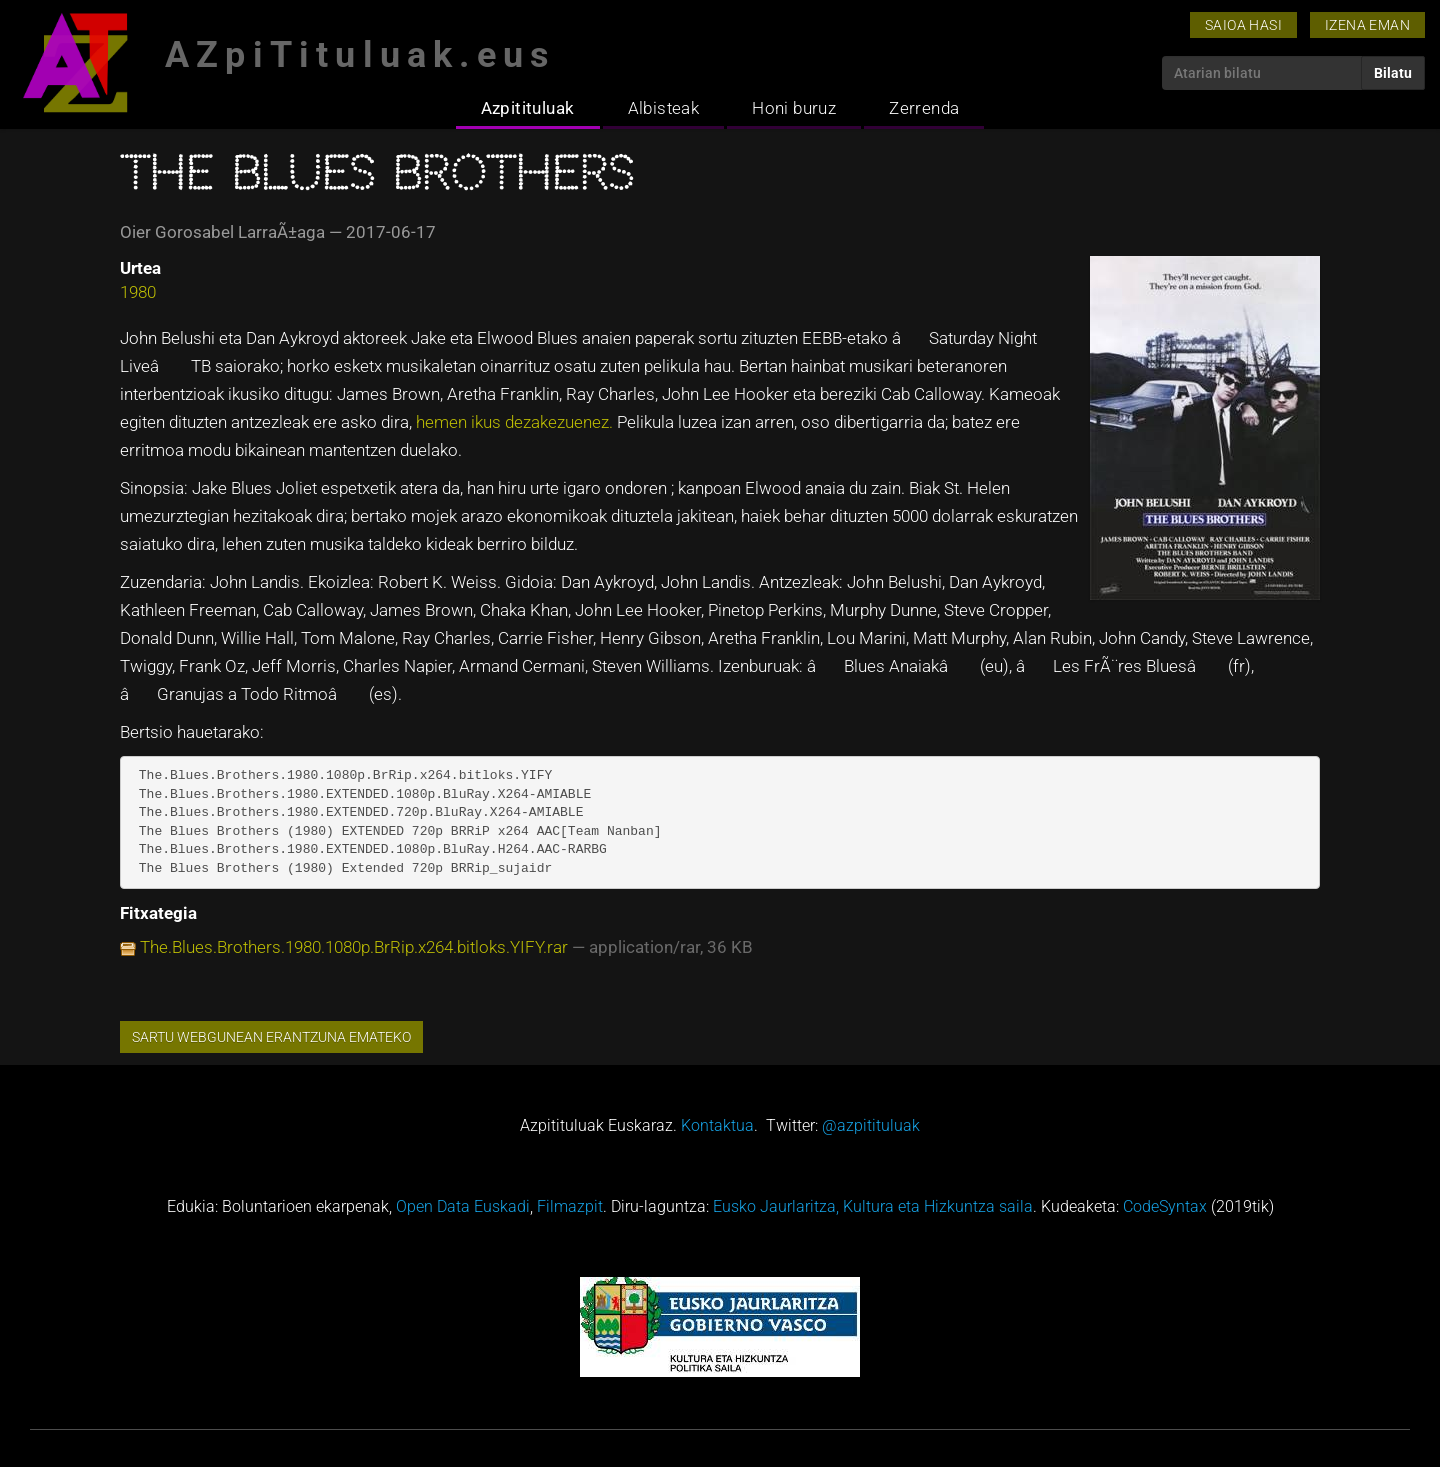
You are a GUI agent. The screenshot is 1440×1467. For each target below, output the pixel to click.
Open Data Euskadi (463, 1206)
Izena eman (1367, 25)
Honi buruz (794, 108)
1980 (138, 292)
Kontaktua (717, 1125)
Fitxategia (158, 913)
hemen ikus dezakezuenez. (516, 422)
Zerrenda (924, 108)
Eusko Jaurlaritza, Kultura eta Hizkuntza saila (873, 1206)
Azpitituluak (528, 108)
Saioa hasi (1243, 25)
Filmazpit (570, 1206)
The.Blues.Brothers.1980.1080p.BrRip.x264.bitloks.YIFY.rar (354, 947)
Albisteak (664, 108)
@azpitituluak (871, 1125)
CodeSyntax (1165, 1206)
